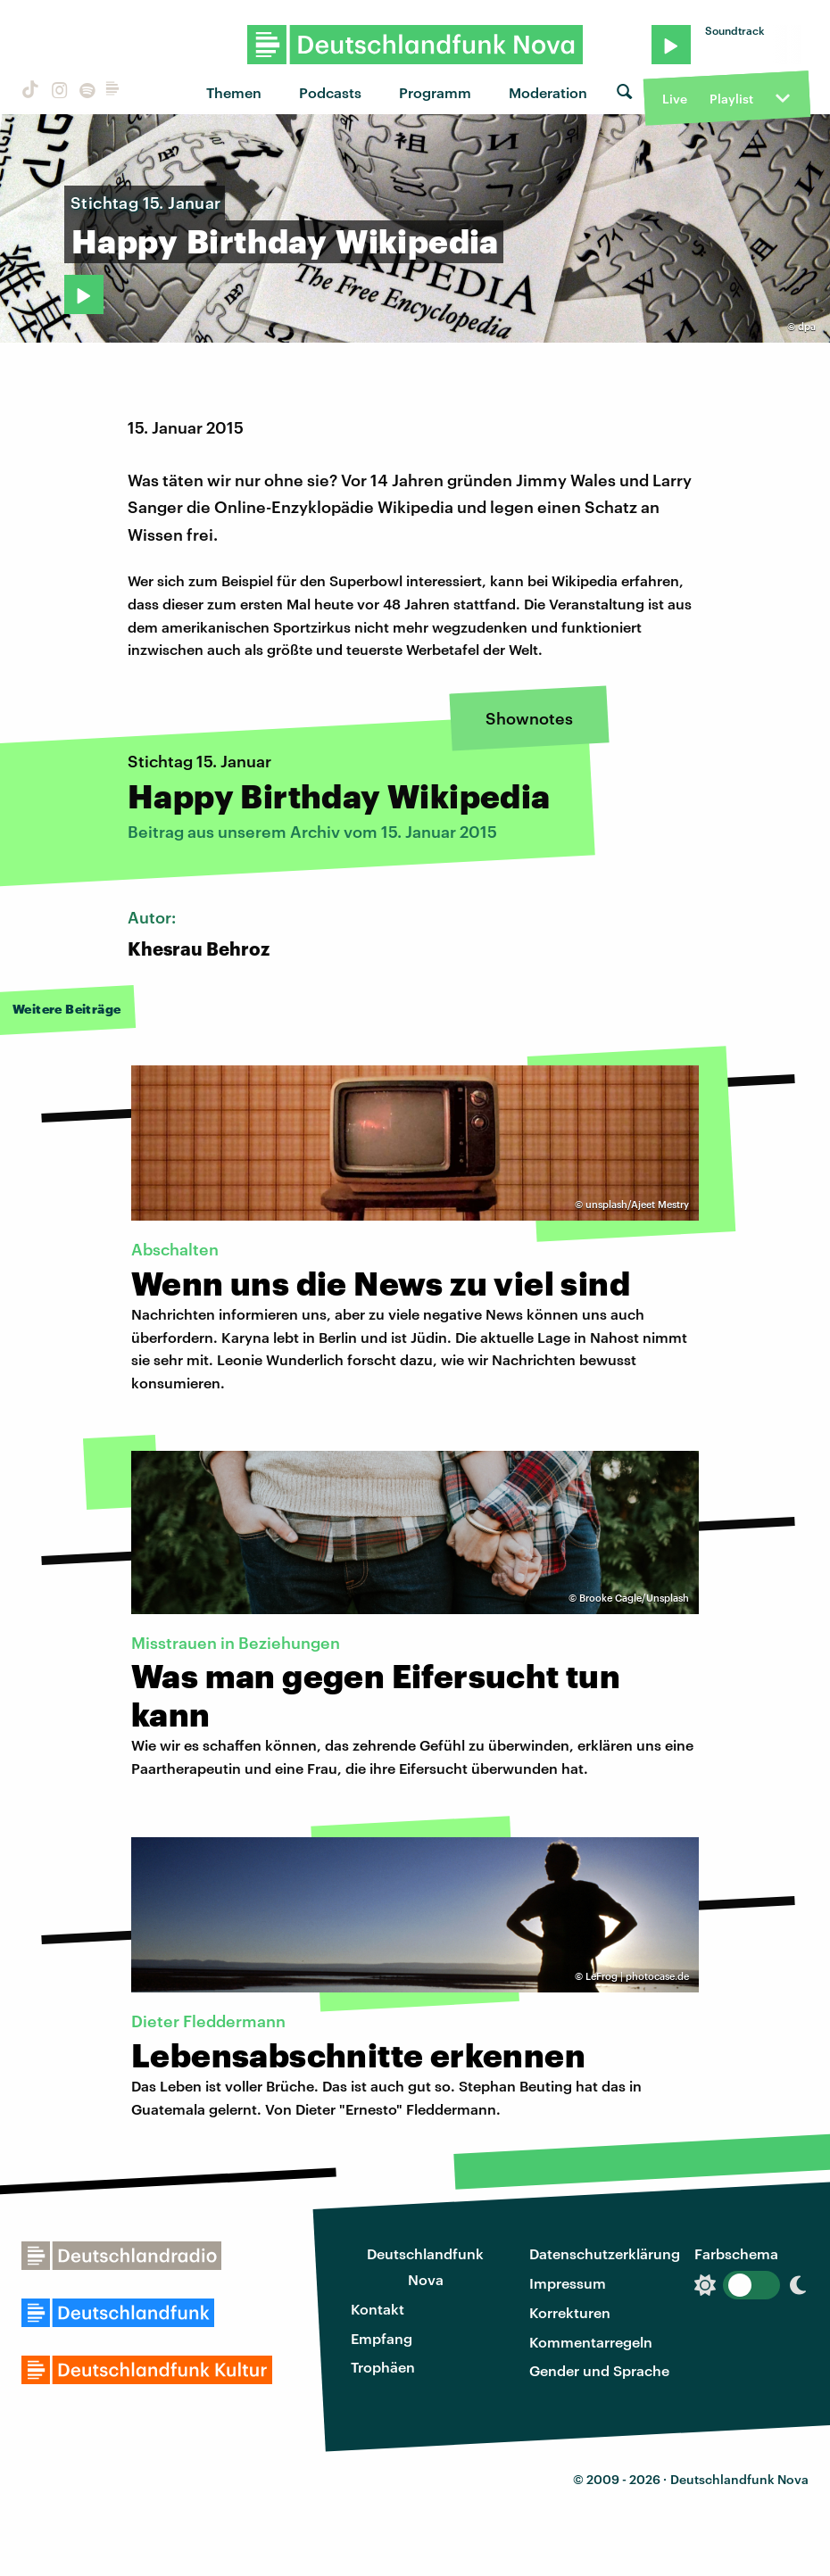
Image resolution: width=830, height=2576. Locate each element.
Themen (233, 92)
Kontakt (377, 2308)
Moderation (548, 92)
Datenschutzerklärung (604, 2253)
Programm (435, 92)
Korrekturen (569, 2312)
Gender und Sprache (599, 2370)
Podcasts (330, 92)
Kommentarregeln (590, 2341)
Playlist (731, 98)
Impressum (567, 2282)
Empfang (381, 2338)
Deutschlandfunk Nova (425, 2266)
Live (674, 98)
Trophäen (383, 2366)
